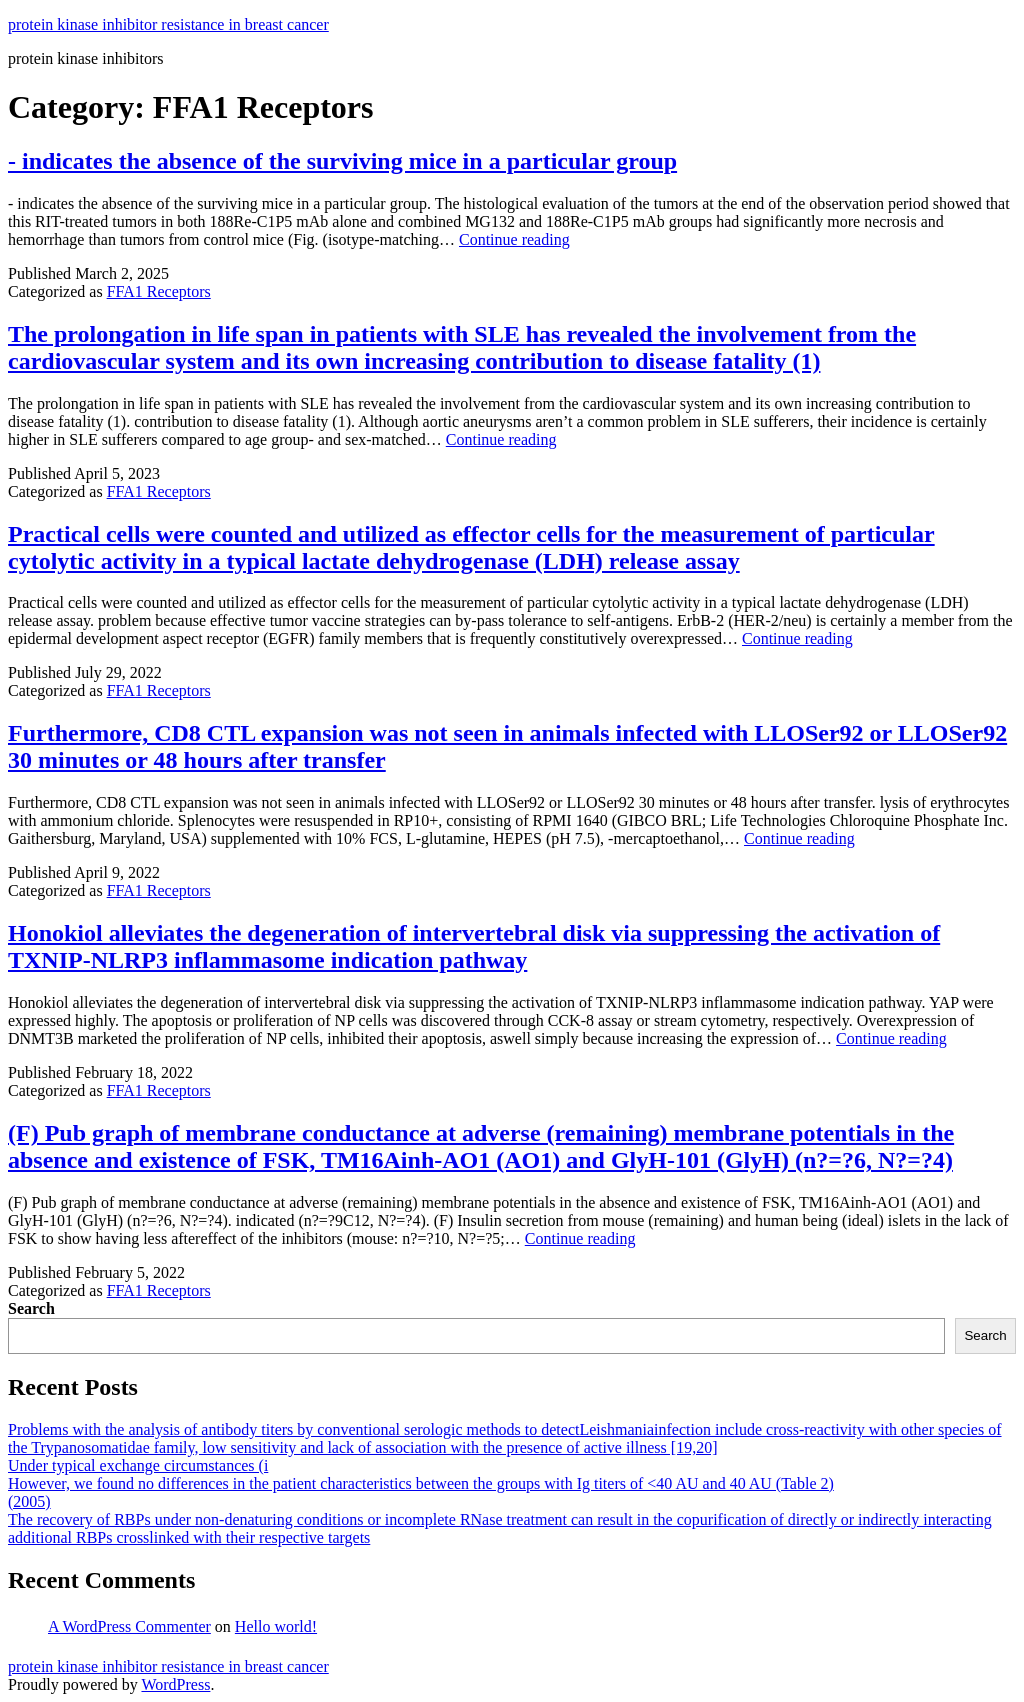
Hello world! (276, 1626)
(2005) (29, 1501)
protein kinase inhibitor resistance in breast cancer (168, 24)
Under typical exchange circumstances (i (138, 1465)
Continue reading (514, 239)
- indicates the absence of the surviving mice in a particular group (342, 161)
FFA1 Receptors (159, 291)
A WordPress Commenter (129, 1626)
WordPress (175, 1684)
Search (31, 1308)
